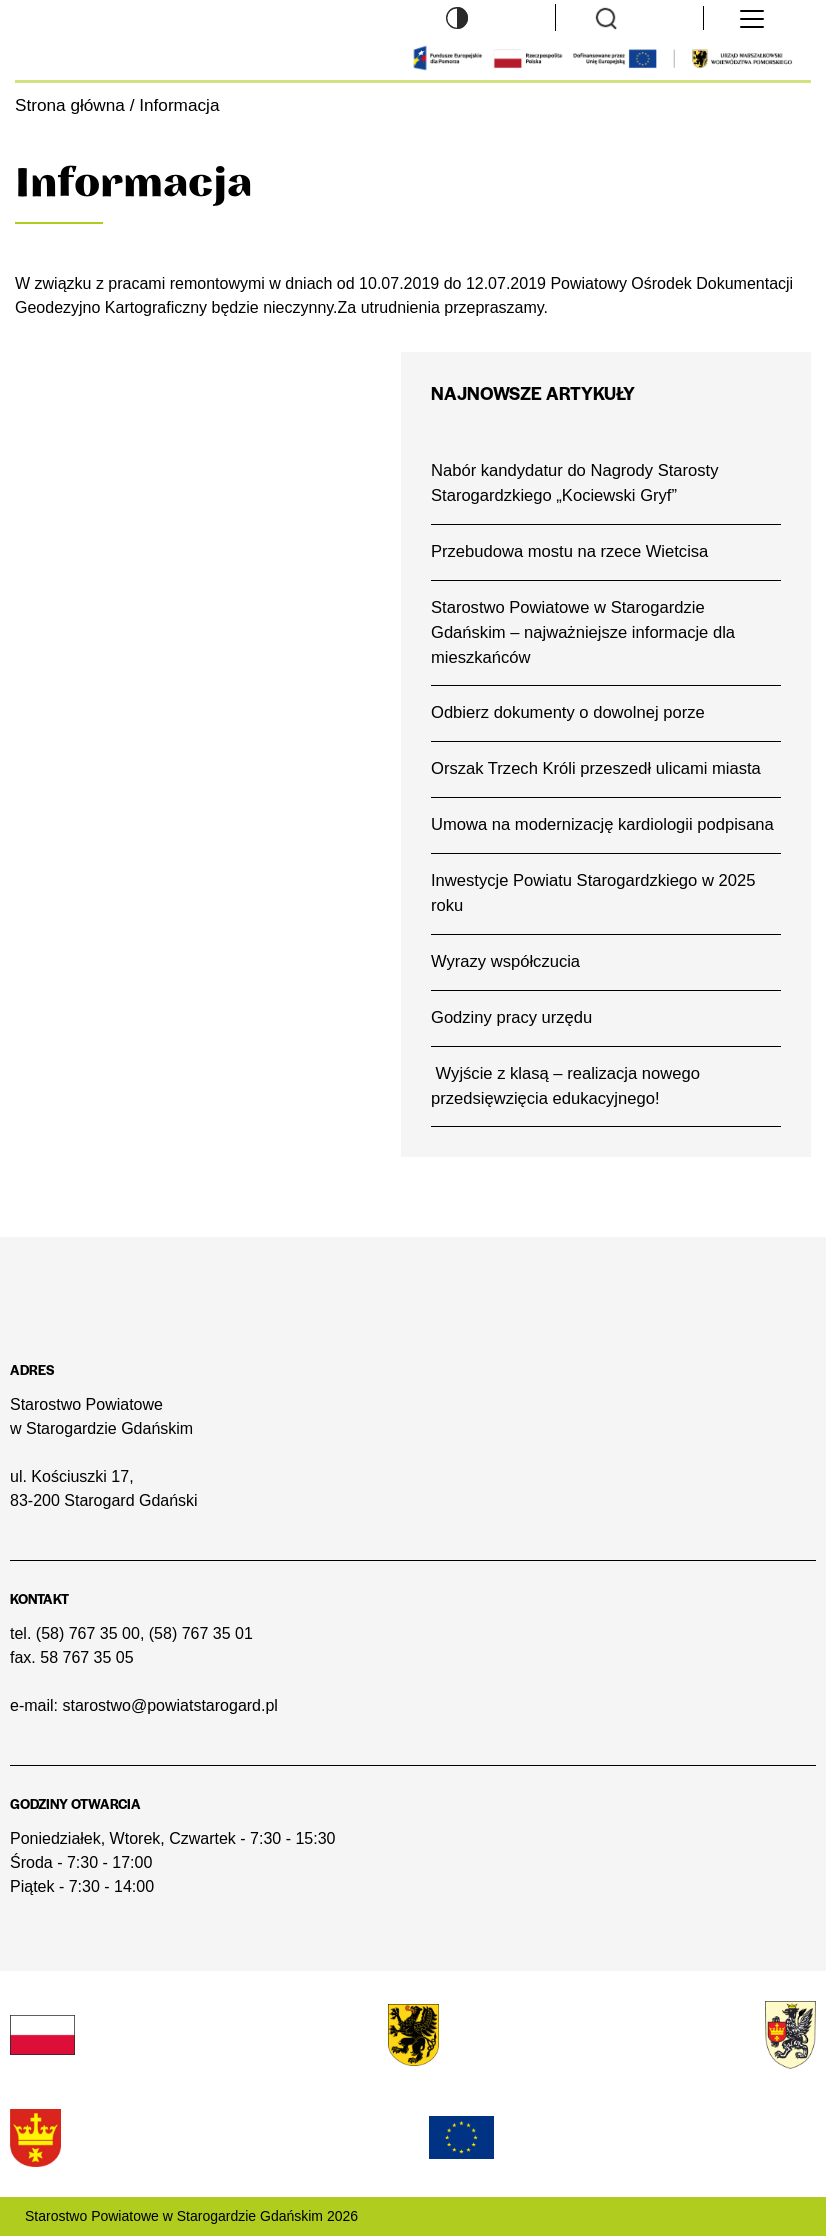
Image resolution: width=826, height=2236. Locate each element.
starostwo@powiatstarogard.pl (169, 1705)
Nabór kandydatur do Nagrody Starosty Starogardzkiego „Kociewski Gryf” (575, 483)
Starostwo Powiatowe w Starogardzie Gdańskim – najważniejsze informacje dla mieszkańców (583, 632)
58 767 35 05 (86, 1657)
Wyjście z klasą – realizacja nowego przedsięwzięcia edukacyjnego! (565, 1086)
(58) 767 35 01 (201, 1633)
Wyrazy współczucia (505, 961)
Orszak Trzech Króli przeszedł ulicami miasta (596, 768)
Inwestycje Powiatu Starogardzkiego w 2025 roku (593, 893)
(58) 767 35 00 (88, 1633)
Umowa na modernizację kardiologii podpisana (602, 824)
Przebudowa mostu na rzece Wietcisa (569, 551)
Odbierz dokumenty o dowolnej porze (568, 712)
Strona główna (70, 105)
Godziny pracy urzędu (511, 1017)
